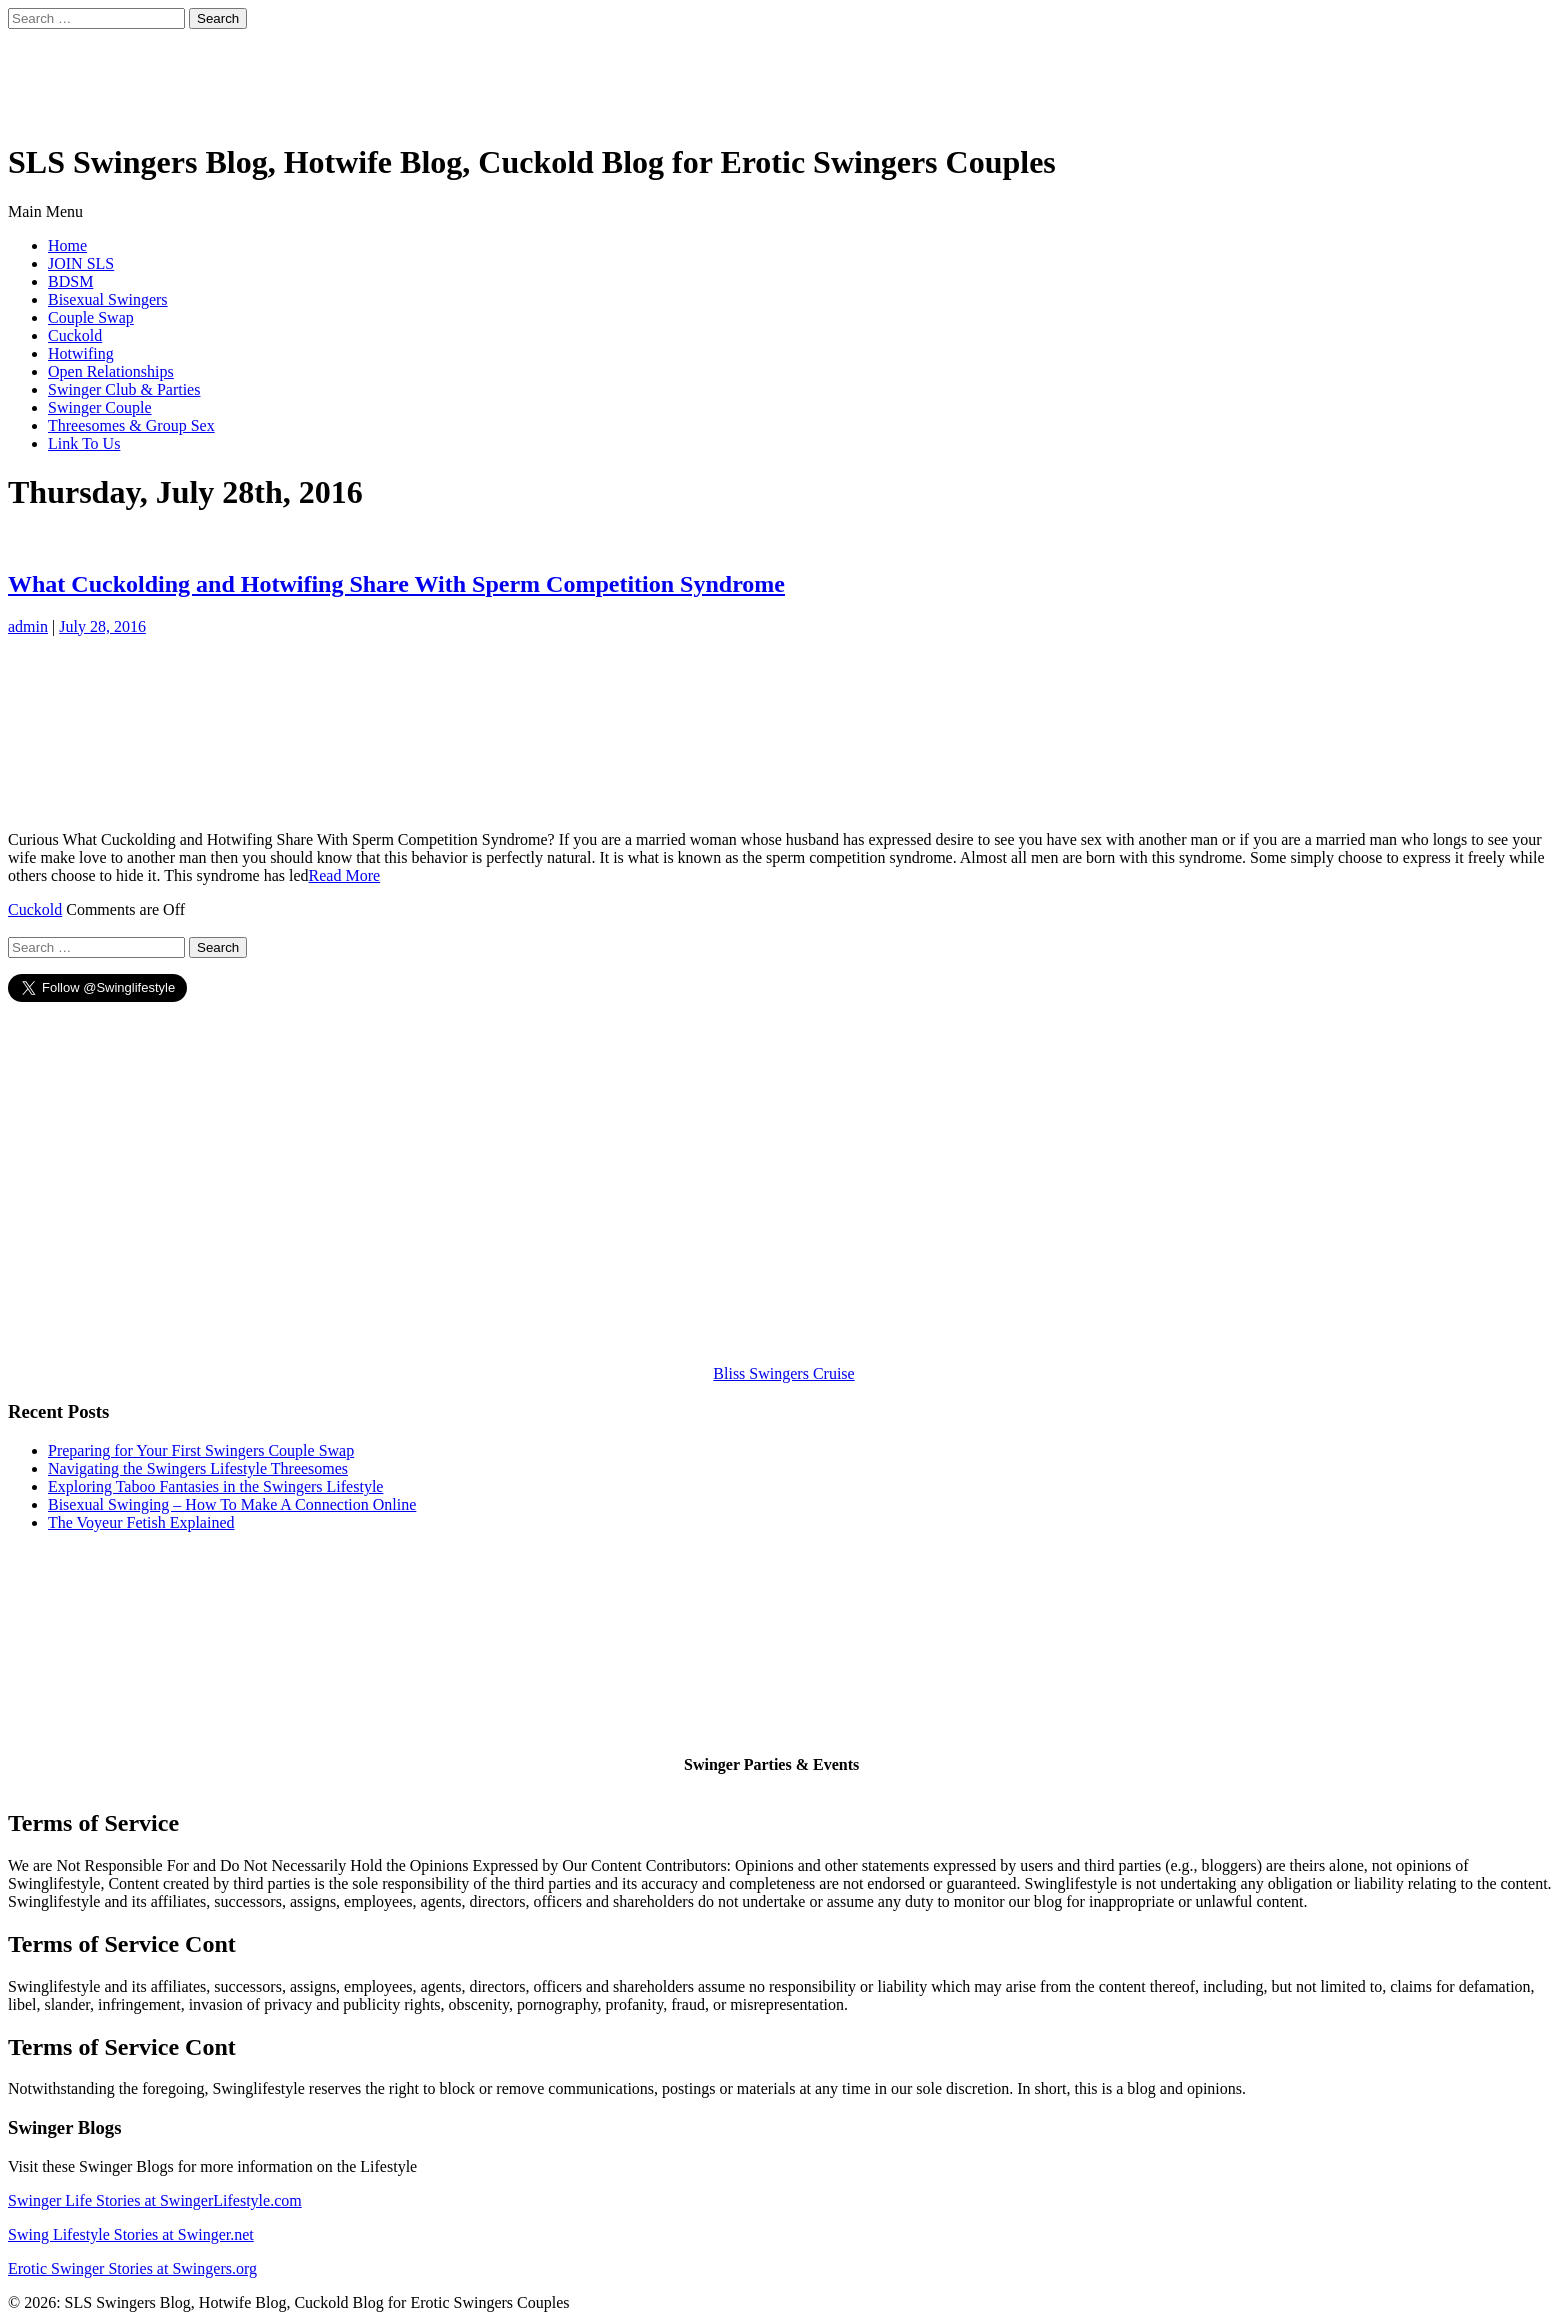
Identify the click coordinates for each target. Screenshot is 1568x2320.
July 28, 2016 (102, 626)
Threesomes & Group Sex (131, 425)
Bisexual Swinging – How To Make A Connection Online (232, 1504)
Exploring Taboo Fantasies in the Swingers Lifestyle (215, 1486)
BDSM (70, 281)
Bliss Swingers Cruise (783, 1373)
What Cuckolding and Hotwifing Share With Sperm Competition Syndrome (396, 584)
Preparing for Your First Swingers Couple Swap (201, 1450)
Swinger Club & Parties (124, 389)
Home (67, 245)
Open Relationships (111, 371)
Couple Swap (91, 317)
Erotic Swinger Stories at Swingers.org (132, 2268)
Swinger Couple (100, 407)
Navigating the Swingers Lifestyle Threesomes (198, 1468)
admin (28, 626)
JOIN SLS (81, 263)
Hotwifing (81, 353)
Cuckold (75, 335)
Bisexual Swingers (108, 299)
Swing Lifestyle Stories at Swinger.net (131, 2234)
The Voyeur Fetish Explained (141, 1522)
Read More (345, 875)
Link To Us (84, 443)
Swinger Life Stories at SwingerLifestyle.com (155, 2200)
